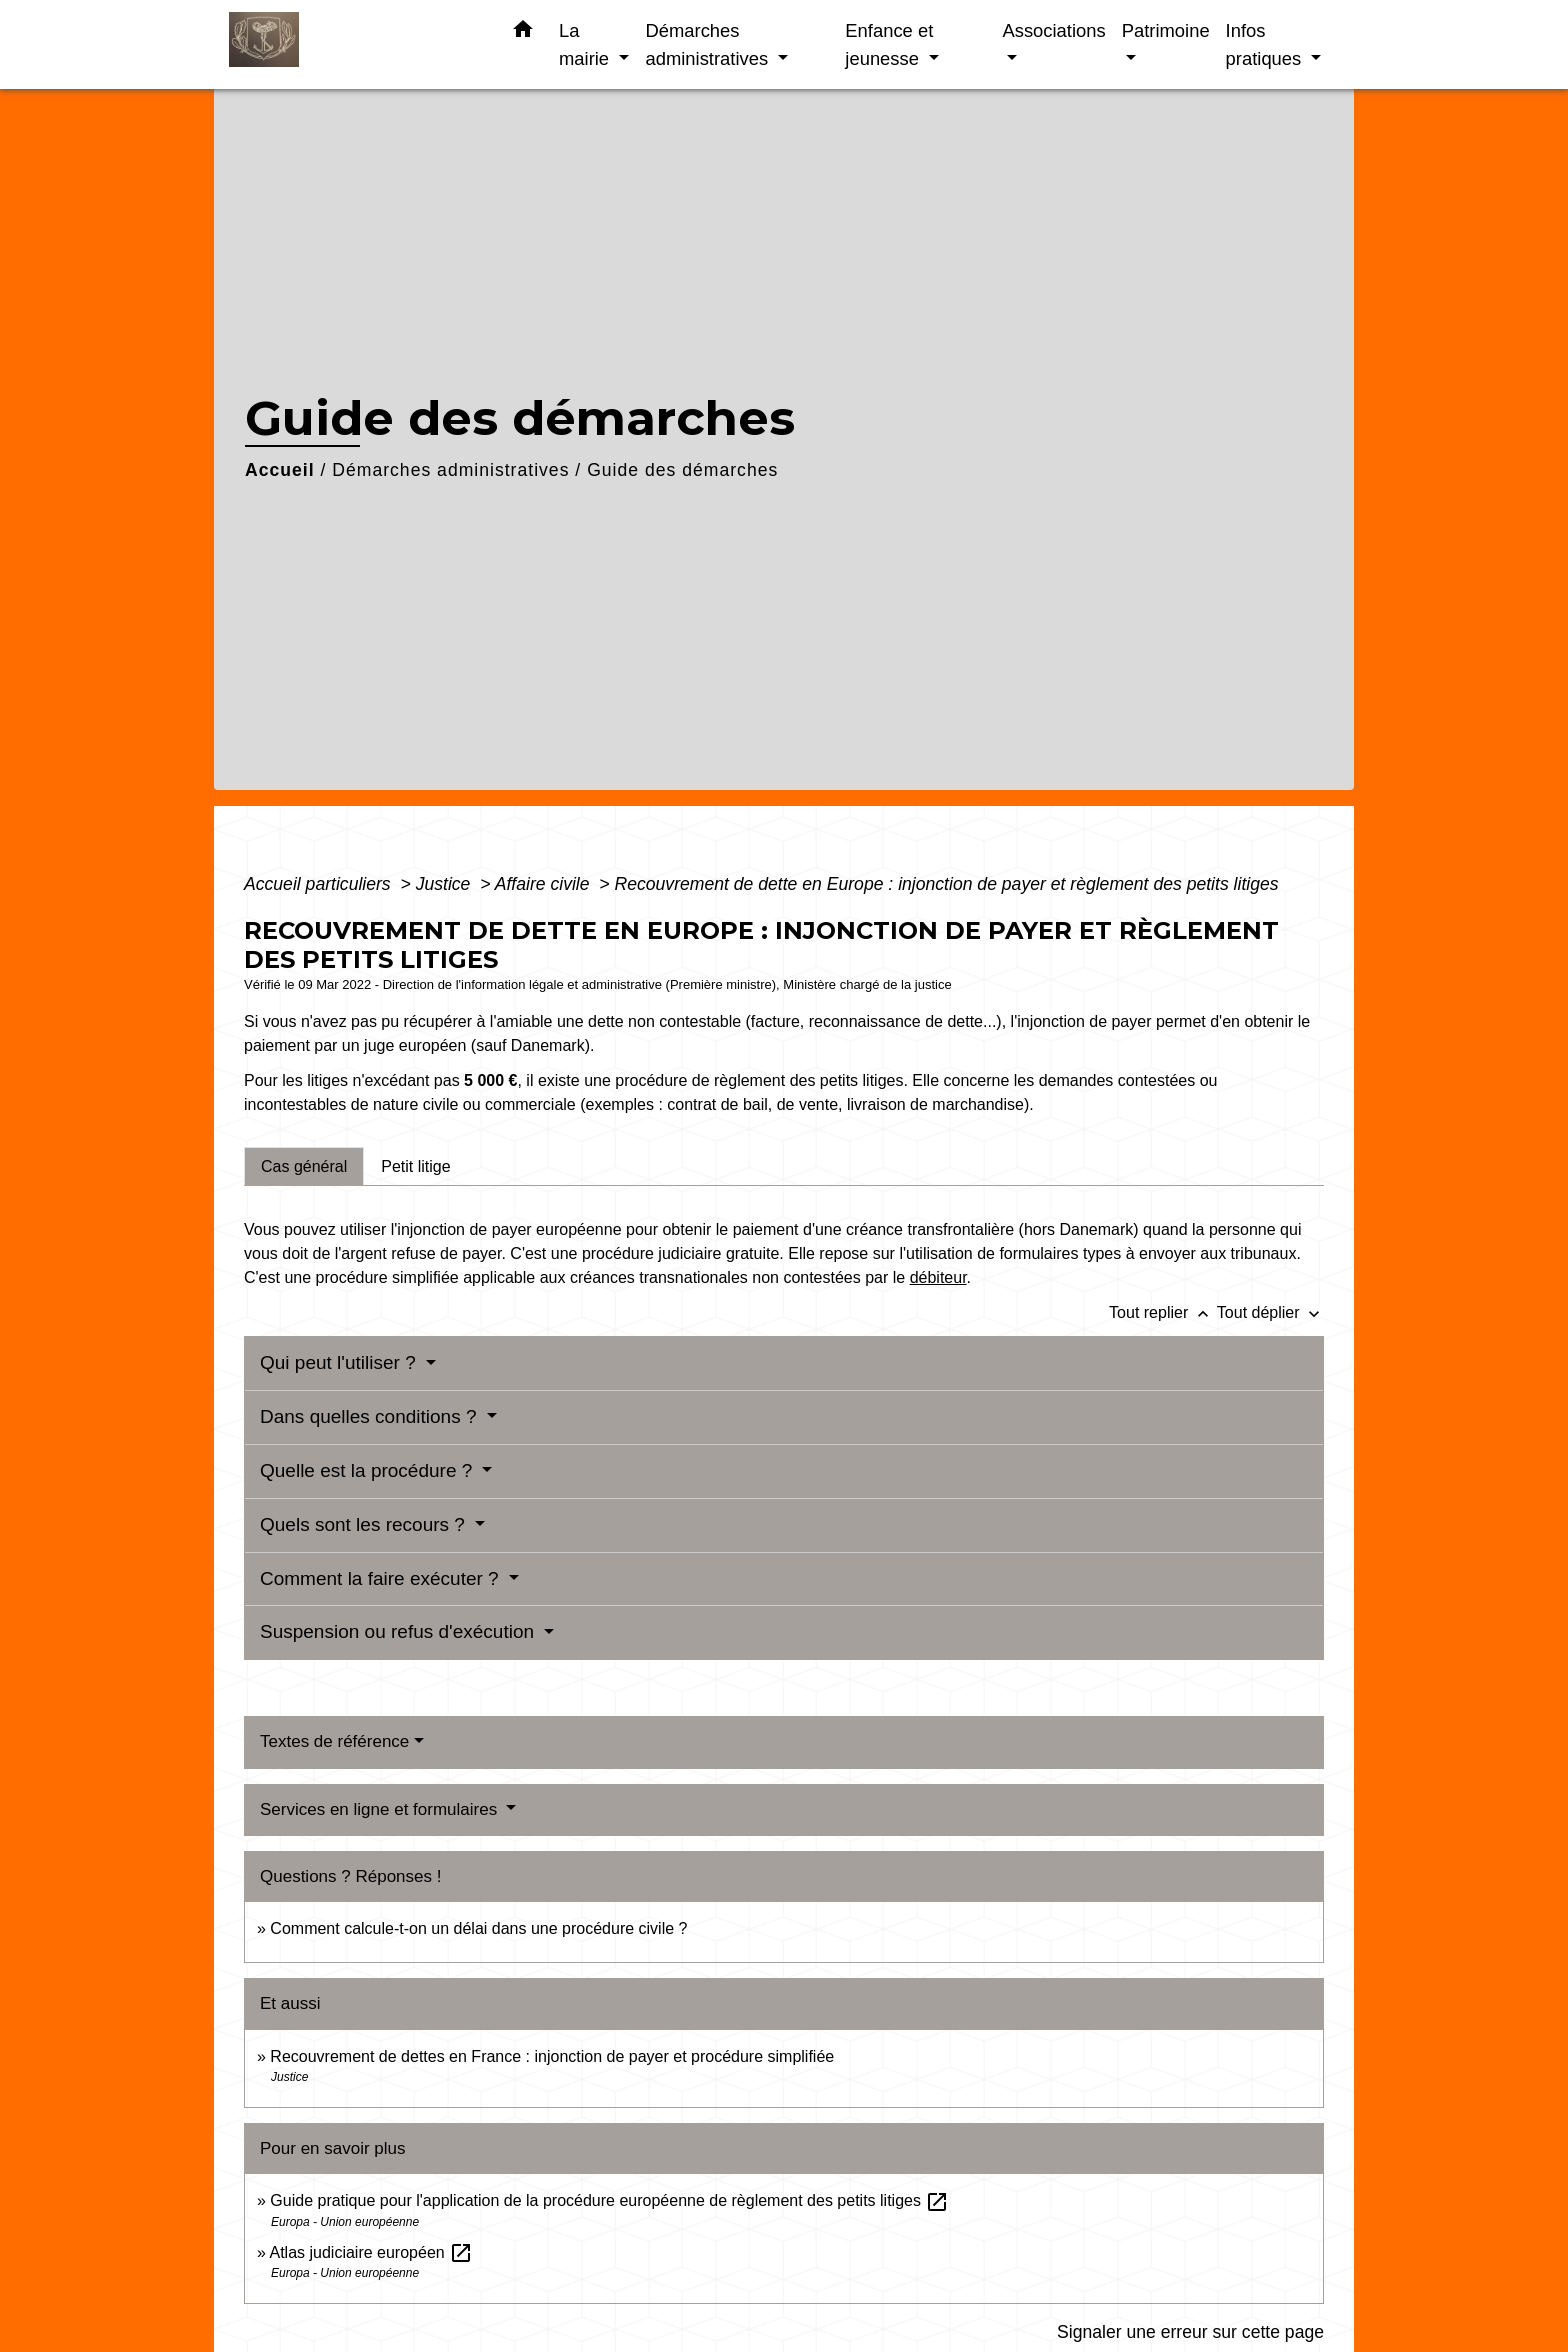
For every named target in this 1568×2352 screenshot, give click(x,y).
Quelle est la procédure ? (369, 1470)
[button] (523, 33)
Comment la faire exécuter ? (382, 1578)
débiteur (938, 1277)
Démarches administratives (450, 470)
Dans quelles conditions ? (371, 1416)
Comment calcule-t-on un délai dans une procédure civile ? (478, 1928)
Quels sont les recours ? (365, 1524)
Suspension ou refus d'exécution (399, 1631)
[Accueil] (354, 44)
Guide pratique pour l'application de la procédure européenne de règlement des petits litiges (609, 2200)
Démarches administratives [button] (709, 44)
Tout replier (1163, 1312)
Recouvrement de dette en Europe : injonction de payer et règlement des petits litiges (947, 884)
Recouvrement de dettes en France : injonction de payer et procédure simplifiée (552, 2056)
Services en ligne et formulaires (381, 1809)
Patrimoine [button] (1166, 30)
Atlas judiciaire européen (371, 2252)
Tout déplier (1270, 1312)
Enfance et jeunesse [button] (889, 44)
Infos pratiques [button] (1266, 44)
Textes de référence (334, 1741)
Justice (446, 884)
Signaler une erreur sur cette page (1190, 2332)
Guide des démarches (682, 470)
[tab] (304, 1166)
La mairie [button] (586, 44)
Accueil (280, 470)
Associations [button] (1053, 30)
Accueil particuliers (320, 884)
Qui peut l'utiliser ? (340, 1362)
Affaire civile (545, 884)
